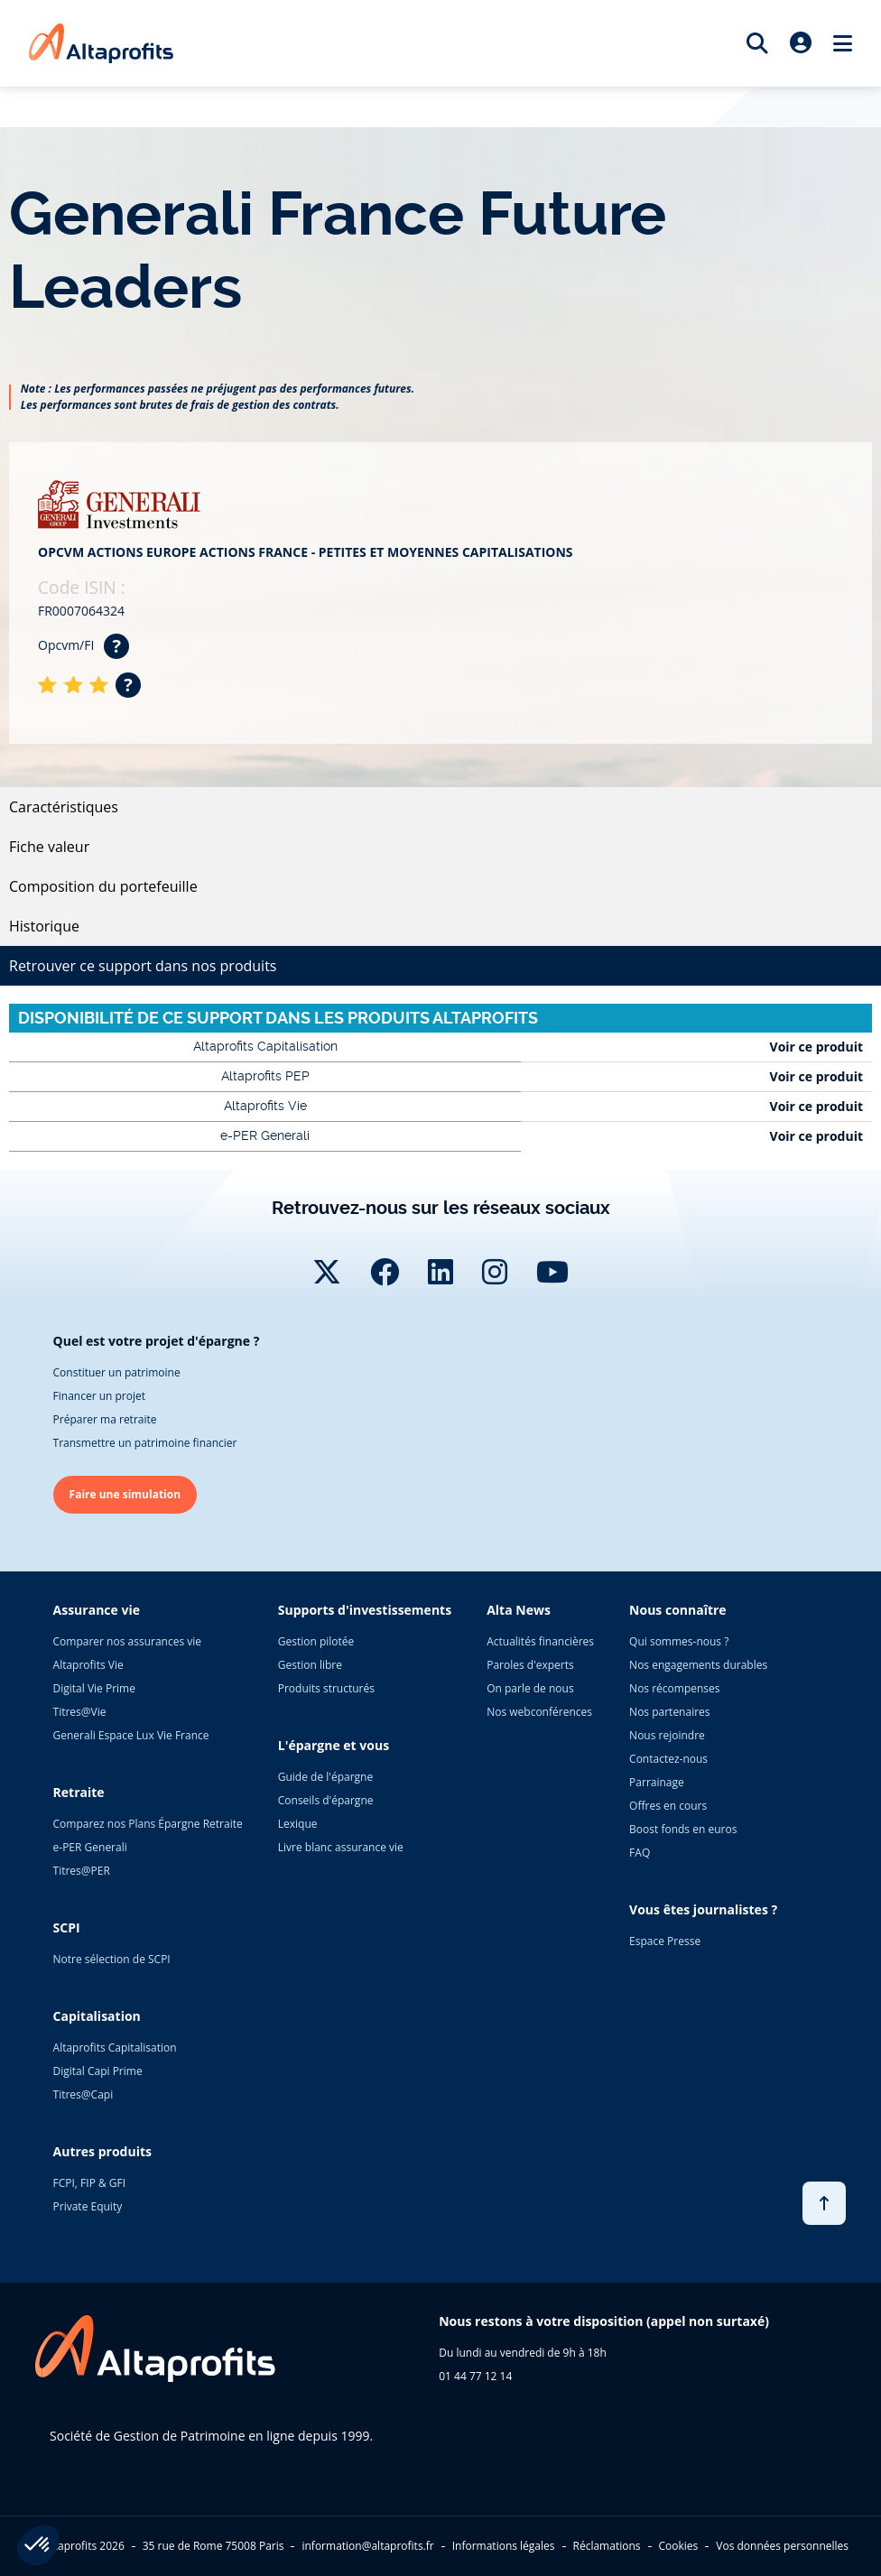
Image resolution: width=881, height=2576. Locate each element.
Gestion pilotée (316, 1641)
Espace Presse (664, 1941)
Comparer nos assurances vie (127, 1641)
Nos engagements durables (698, 1665)
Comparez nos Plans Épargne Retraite (148, 1823)
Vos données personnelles (782, 2545)
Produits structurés (326, 1688)
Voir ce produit (816, 1046)
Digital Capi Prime (98, 2071)
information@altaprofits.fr (367, 2545)
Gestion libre (310, 1665)
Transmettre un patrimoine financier (145, 1442)
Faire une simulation (125, 1494)
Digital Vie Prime (94, 1688)
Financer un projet (99, 1396)
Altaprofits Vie (88, 1665)
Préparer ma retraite (105, 1419)
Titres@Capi (83, 2094)
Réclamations (607, 2545)
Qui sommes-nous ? (678, 1641)
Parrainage (656, 1782)
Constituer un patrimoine (117, 1372)
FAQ (639, 1852)
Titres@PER (81, 1870)
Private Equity (88, 2206)
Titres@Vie (80, 1711)
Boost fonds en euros (683, 1829)
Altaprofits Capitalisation (115, 2047)
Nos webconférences (539, 1711)
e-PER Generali (90, 1847)
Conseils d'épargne (326, 1800)
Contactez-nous (668, 1758)
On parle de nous (530, 1688)
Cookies (679, 2545)
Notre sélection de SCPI (112, 1959)
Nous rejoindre (667, 1735)
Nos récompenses (674, 1688)
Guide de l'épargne (325, 1776)
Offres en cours (668, 1805)
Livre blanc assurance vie (340, 1847)
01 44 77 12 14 (475, 2376)
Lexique (298, 1823)
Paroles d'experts (530, 1665)
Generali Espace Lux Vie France (131, 1735)
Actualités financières (540, 1641)
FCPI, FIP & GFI (89, 2183)
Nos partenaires (669, 1711)
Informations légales (503, 2545)
